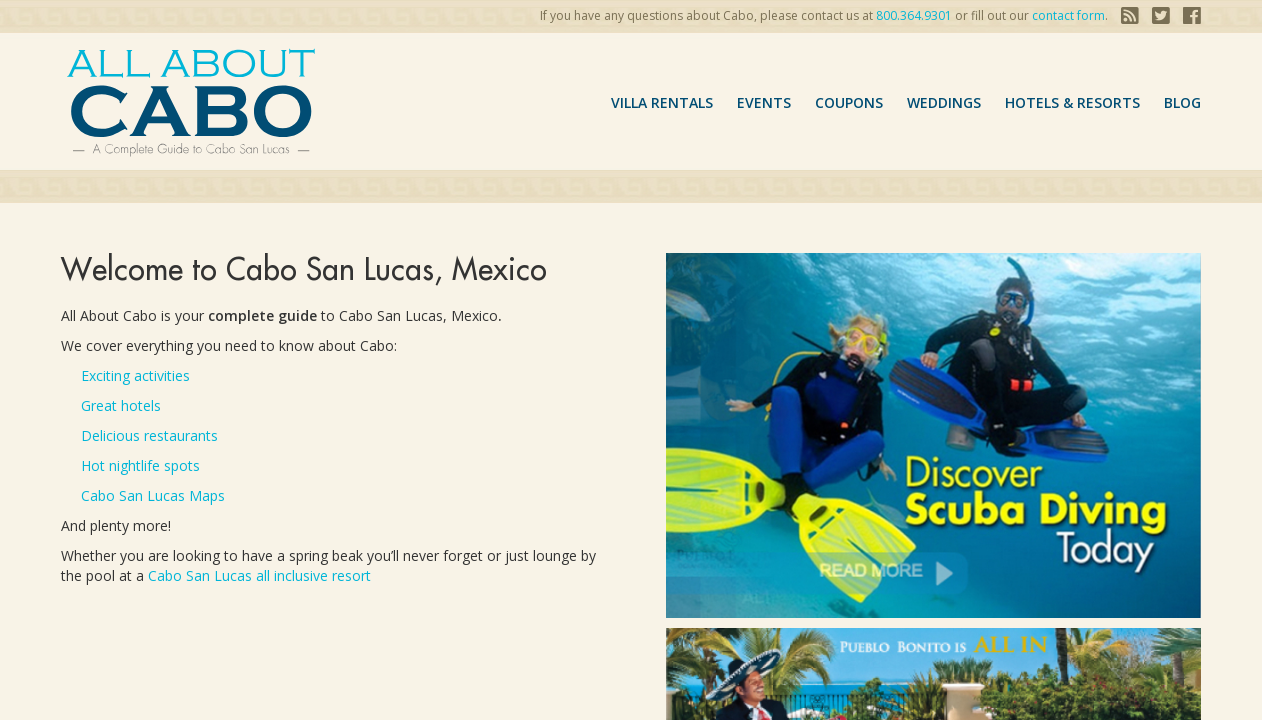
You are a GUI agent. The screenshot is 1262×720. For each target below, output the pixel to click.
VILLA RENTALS (662, 102)
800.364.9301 (914, 15)
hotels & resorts (1072, 102)
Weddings (944, 102)
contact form (1068, 15)
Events (764, 102)
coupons (849, 102)
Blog (1182, 102)
